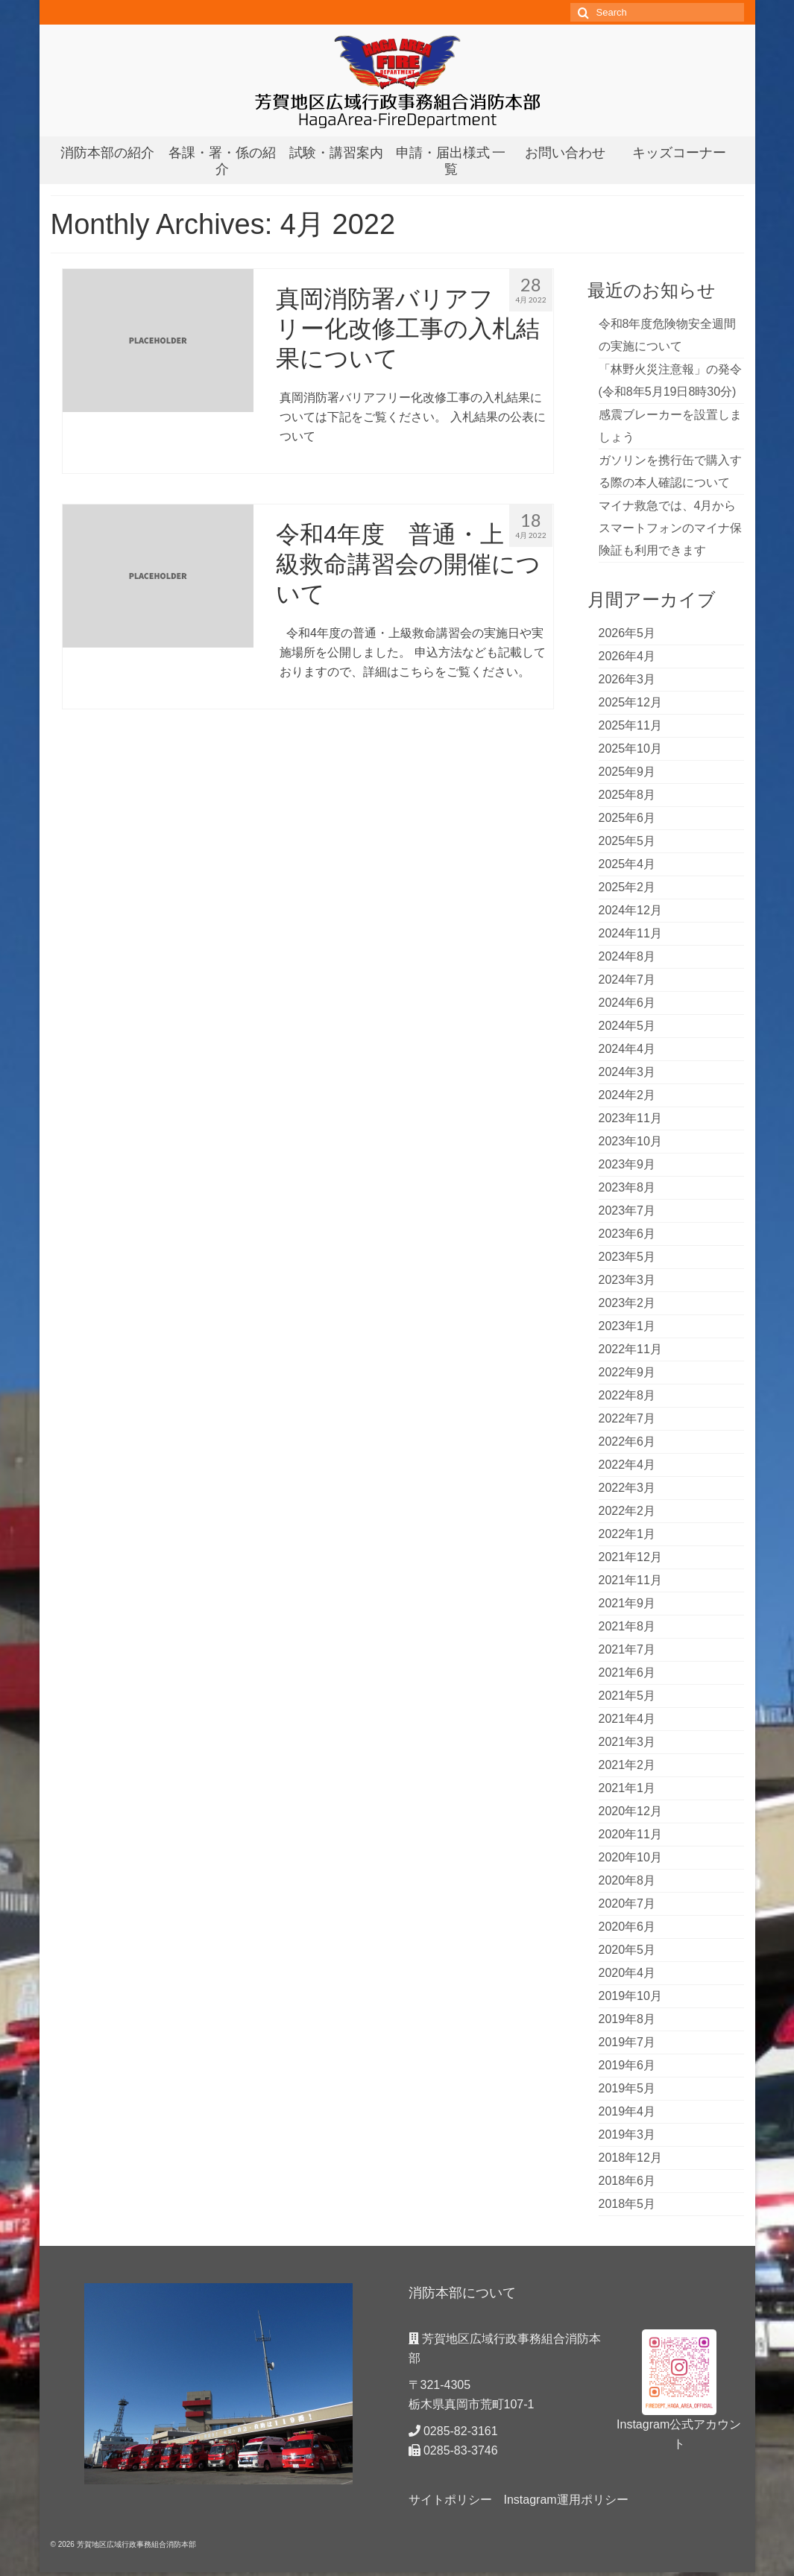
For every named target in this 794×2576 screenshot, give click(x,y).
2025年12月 (630, 702)
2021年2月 (627, 1765)
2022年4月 (627, 1464)
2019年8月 (627, 2019)
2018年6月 (627, 2180)
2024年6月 (627, 1002)
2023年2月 (627, 1303)
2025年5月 (627, 841)
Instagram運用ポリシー (566, 2499)
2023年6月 (627, 1233)
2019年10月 (630, 1996)
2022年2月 (627, 1510)
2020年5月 (627, 1949)
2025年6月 (627, 817)
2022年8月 (627, 1395)
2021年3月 (627, 1741)
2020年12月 (630, 1811)
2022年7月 (627, 1418)
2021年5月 (627, 1695)
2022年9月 (627, 1372)
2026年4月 (627, 656)
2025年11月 (630, 725)
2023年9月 (627, 1164)
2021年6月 (627, 1672)
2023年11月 (630, 1118)
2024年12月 (630, 910)
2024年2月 (627, 1095)
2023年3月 (627, 1279)
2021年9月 (627, 1603)
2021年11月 (630, 1580)
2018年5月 (627, 2203)
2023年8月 (627, 1187)
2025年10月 (630, 748)
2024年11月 (630, 933)
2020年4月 (627, 1972)
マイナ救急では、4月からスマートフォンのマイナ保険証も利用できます (670, 528)
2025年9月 (627, 771)
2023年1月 (627, 1326)
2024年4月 (627, 1048)
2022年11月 (630, 1349)
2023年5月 (627, 1256)
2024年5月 (627, 1025)
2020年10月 (630, 1857)
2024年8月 (627, 956)
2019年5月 (627, 2088)
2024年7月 (627, 979)
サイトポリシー (450, 2499)
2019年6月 (627, 2065)
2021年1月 (627, 1788)
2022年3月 (627, 1487)
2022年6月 (627, 1441)
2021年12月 (630, 1557)
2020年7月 (627, 1903)
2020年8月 (627, 1880)
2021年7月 (627, 1649)
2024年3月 (627, 1072)
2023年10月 (630, 1141)
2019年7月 (627, 2042)
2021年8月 (627, 1626)
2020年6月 (627, 1926)
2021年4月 (627, 1718)
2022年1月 (627, 1534)
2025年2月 (627, 887)
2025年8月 (627, 794)
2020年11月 (630, 1834)
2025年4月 (627, 864)
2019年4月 (627, 2111)
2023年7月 (627, 1210)
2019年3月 (627, 2134)
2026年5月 (627, 633)
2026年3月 (627, 679)
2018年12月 (630, 2157)
